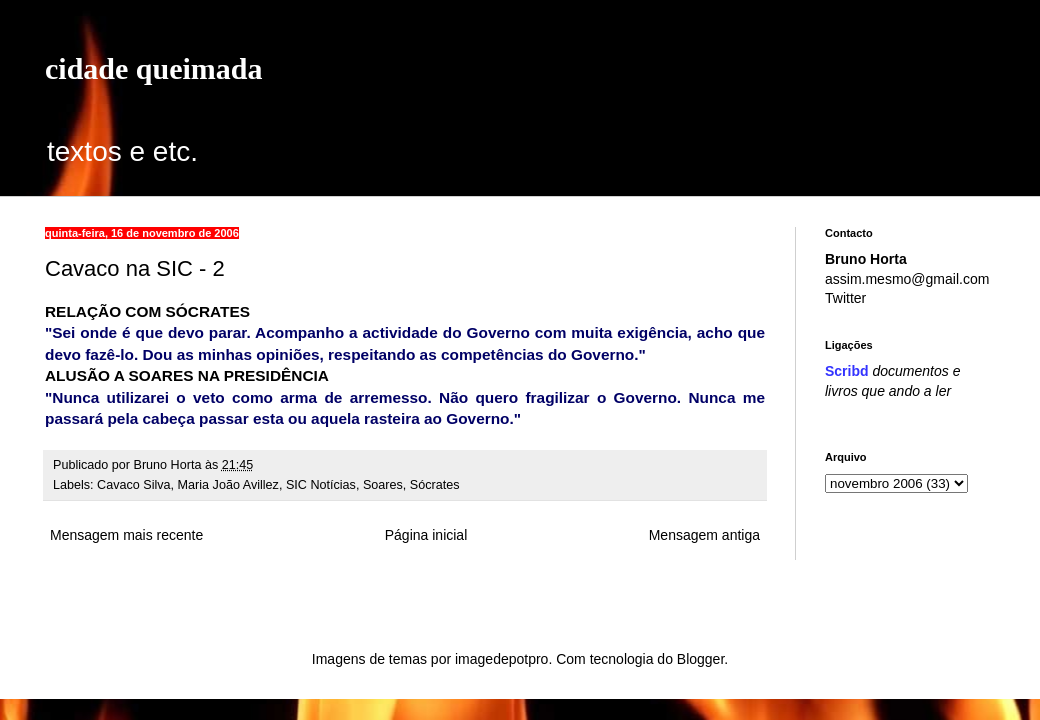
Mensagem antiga (704, 535)
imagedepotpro (501, 659)
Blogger (700, 659)
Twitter (845, 298)
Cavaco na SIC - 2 (135, 268)
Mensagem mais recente (126, 535)
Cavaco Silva (134, 485)
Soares (383, 485)
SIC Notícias (321, 485)
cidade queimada (154, 68)
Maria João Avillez (228, 485)
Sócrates (435, 485)
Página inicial (426, 535)
